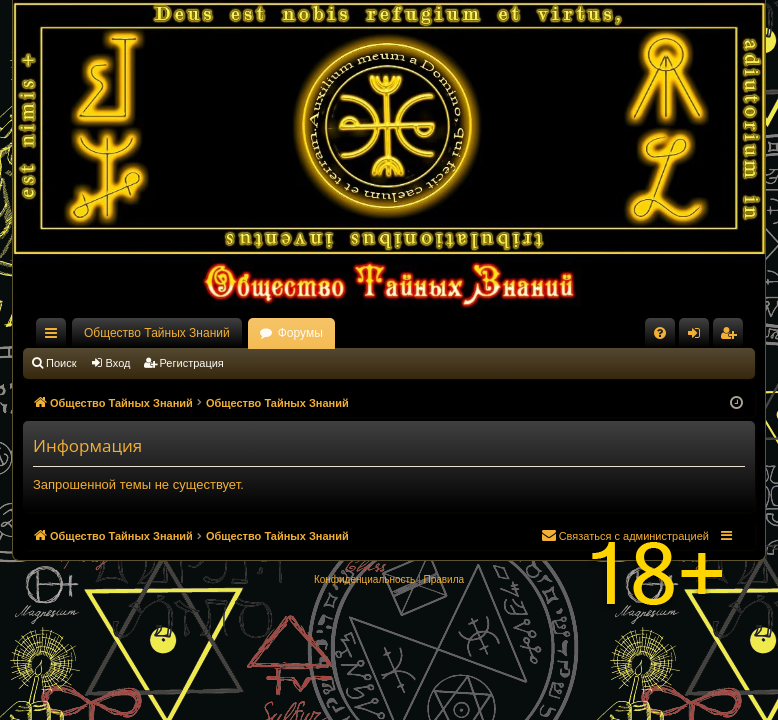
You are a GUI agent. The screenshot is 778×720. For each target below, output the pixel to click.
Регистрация (192, 363)
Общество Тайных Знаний (157, 333)
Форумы (300, 333)
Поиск (61, 363)
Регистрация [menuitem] (732, 337)
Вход (118, 363)
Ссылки (55, 337)
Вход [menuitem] (698, 337)
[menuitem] (660, 333)
